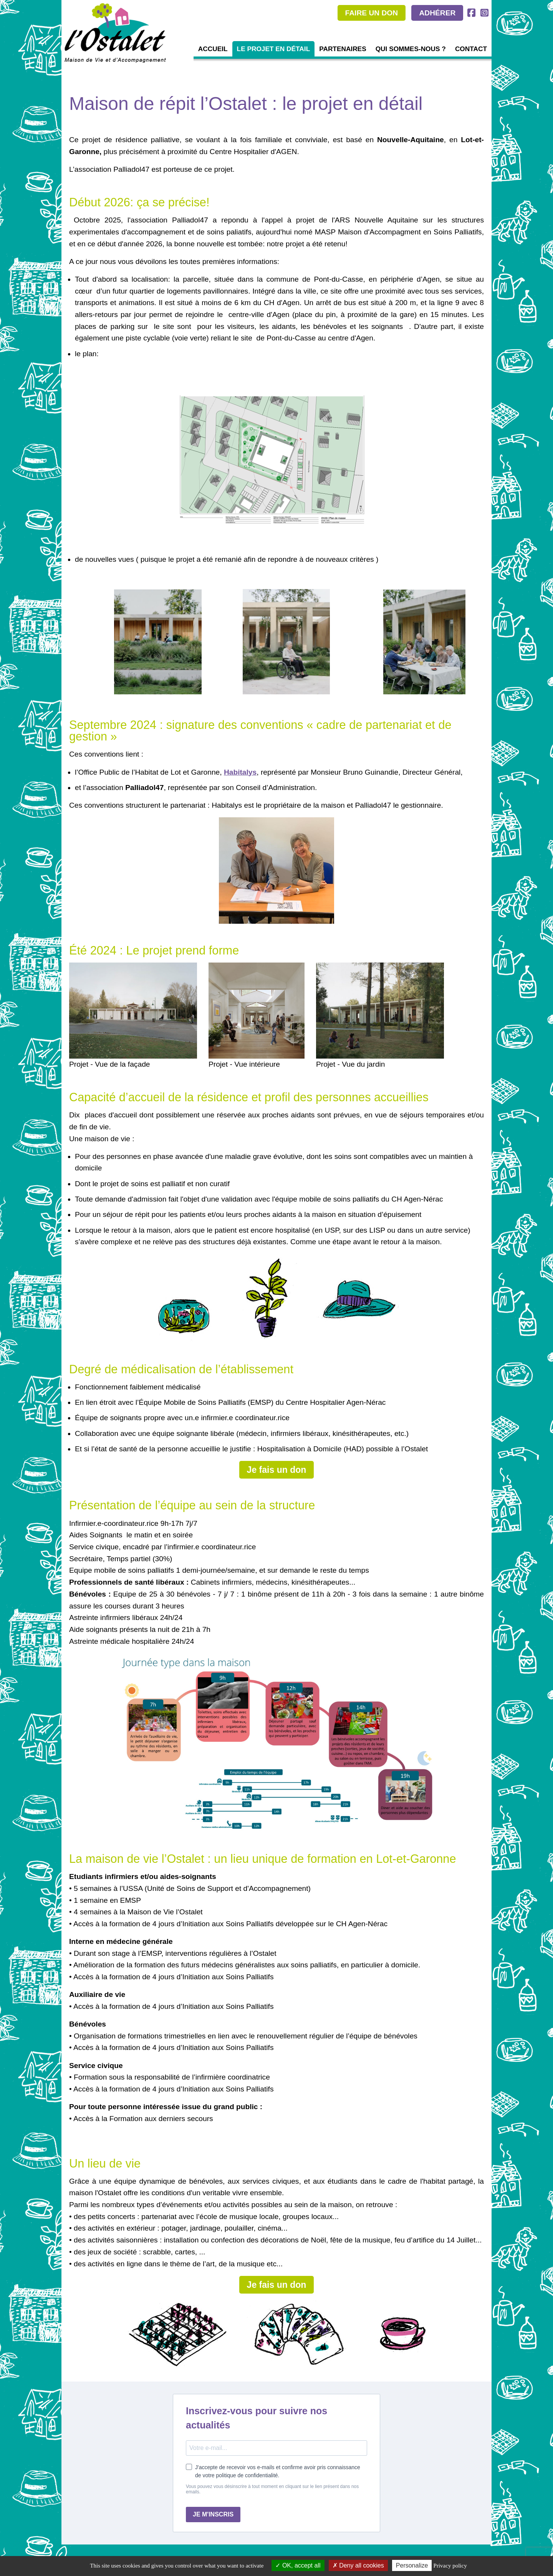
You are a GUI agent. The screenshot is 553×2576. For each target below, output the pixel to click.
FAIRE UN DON (371, 13)
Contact (471, 49)
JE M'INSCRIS (213, 2514)
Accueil (213, 49)
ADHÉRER (437, 13)
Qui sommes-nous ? (411, 49)
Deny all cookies (358, 2565)
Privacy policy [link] (450, 2566)
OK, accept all (297, 2565)
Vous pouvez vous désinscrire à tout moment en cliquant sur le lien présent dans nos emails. (272, 2489)
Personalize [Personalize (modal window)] (412, 2565)
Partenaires (342, 49)
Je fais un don (276, 1470)
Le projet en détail (273, 49)
